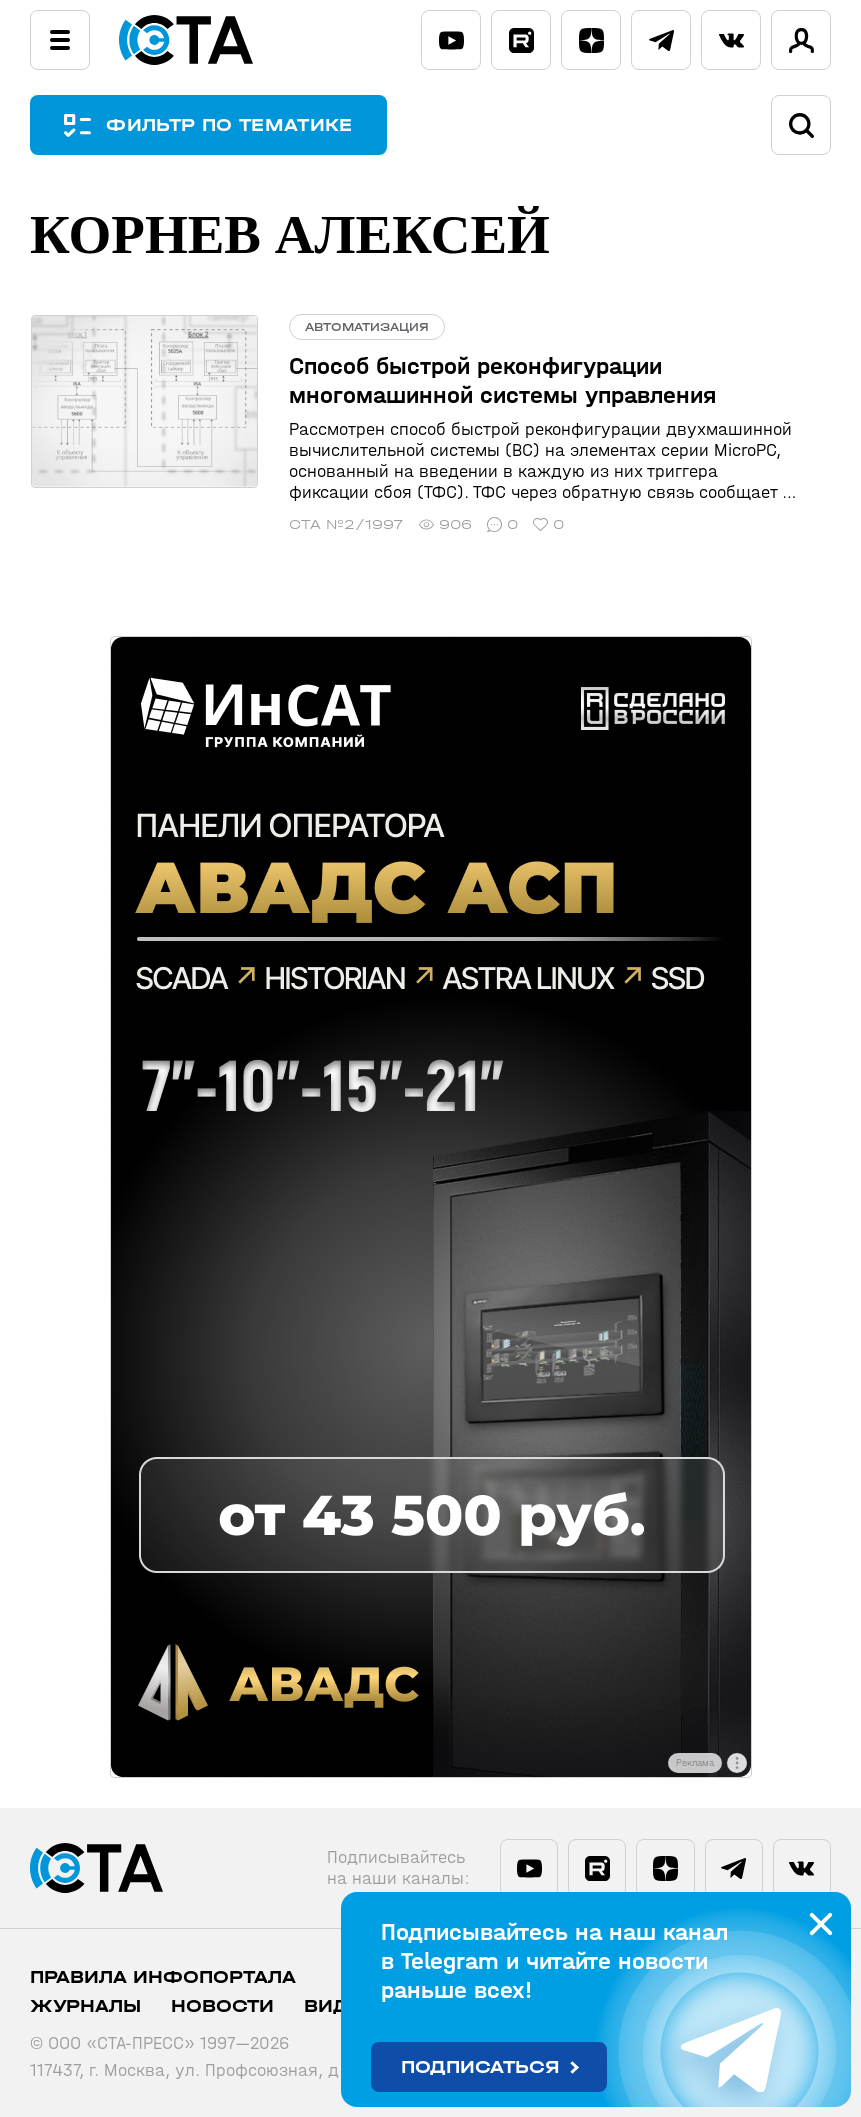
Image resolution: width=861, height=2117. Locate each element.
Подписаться (480, 2067)
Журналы (85, 2006)
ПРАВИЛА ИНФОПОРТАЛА (163, 1977)
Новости (222, 2006)
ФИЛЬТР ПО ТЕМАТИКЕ (230, 125)
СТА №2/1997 (344, 524)
